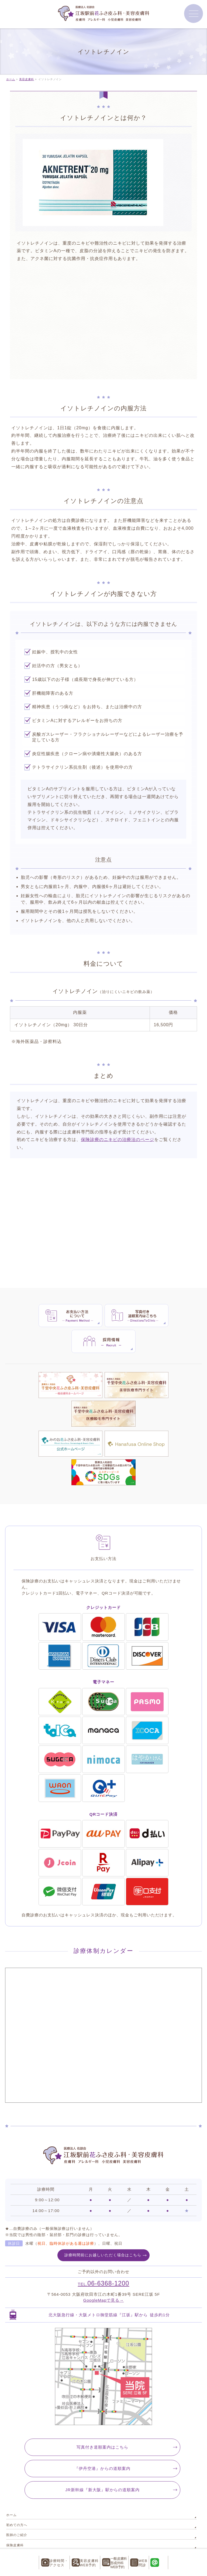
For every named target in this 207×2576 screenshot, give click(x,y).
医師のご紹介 (16, 2451)
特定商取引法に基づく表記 (27, 2531)
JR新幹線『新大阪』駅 (102, 2406)
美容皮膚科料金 (18, 2491)
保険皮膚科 (15, 2461)
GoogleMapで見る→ (103, 2216)
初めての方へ (16, 2441)
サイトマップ (16, 2521)
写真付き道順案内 (102, 2363)
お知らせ (13, 2511)
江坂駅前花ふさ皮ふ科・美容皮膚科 (101, 2544)
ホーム (11, 2431)
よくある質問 (16, 2501)
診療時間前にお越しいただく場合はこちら (102, 2171)
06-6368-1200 (103, 2199)
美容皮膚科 (15, 2481)
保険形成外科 (16, 2471)
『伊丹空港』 (102, 2385)
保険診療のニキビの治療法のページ (117, 1139)
